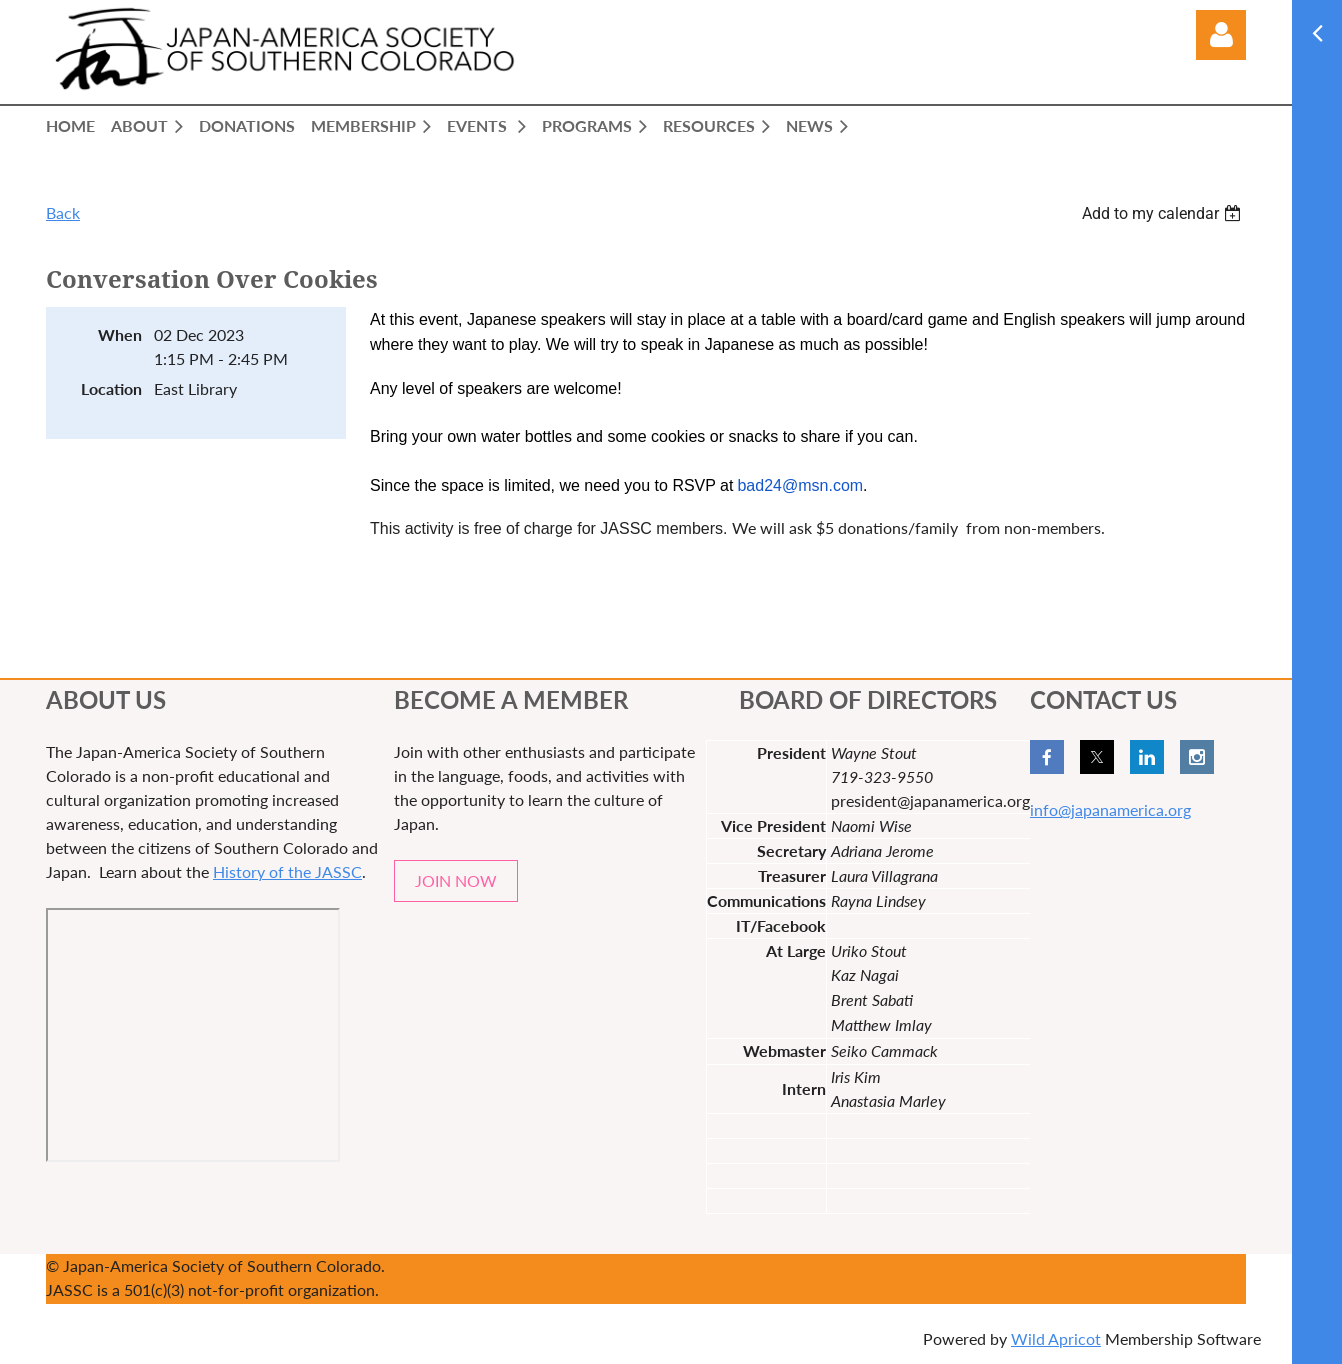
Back (63, 212)
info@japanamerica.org (1110, 809)
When (120, 334)
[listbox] (1164, 213)
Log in (1221, 35)
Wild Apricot (1056, 1338)
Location (111, 388)
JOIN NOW (456, 880)
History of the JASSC (287, 871)
